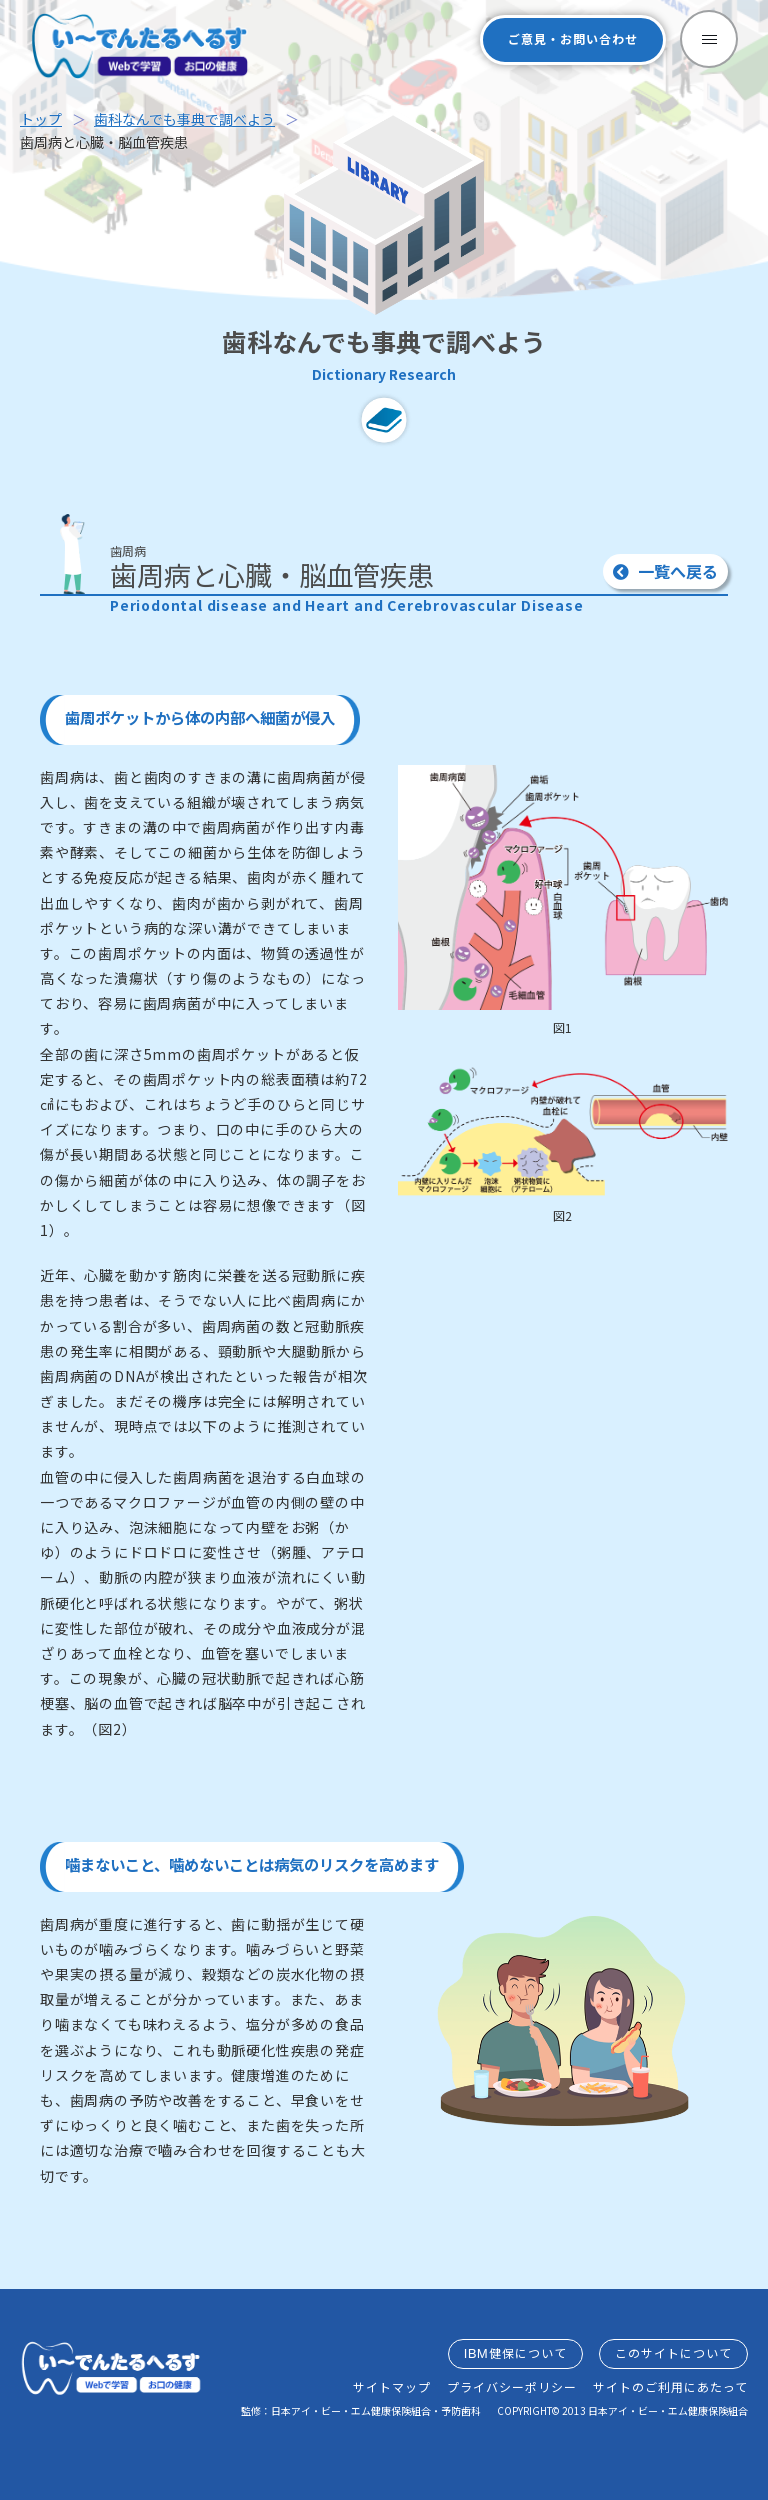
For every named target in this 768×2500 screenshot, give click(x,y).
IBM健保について (515, 2353)
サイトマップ (392, 2387)
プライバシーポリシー (512, 2387)
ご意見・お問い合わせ (573, 39)
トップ (41, 119)
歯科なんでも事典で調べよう (184, 119)
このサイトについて (673, 2353)
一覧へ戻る (665, 571)
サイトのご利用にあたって (670, 2387)
